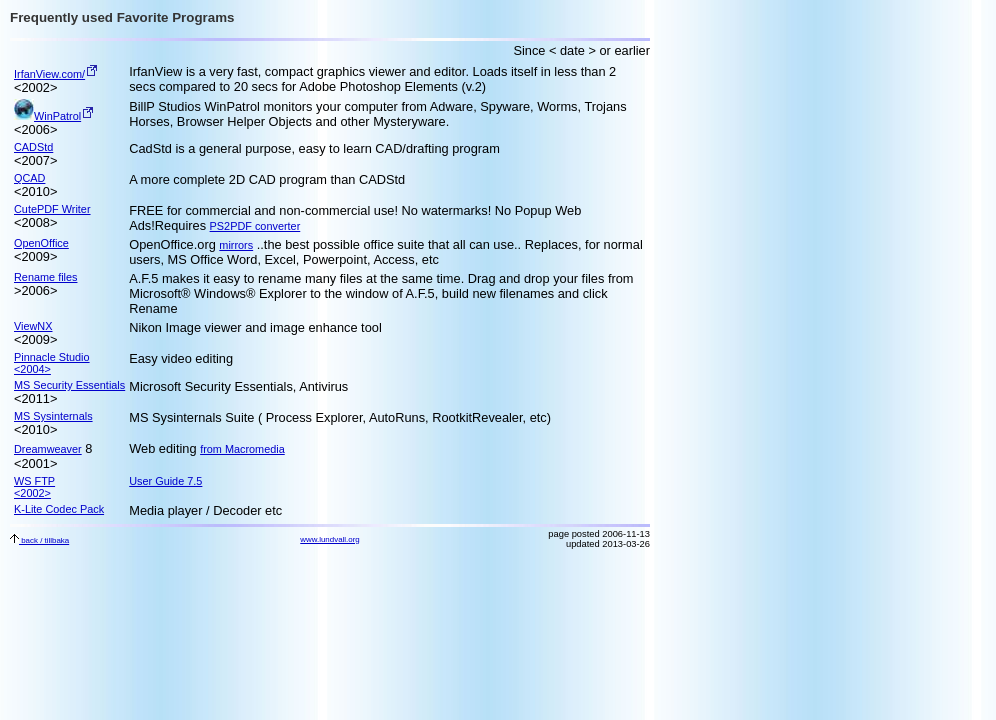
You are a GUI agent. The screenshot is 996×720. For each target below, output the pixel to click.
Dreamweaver (48, 449)
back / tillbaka (39, 540)
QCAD (29, 178)
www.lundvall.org (329, 539)
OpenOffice (41, 243)
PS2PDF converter (255, 226)
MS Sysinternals (53, 416)
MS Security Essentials (69, 385)
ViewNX (33, 326)
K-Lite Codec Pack (59, 509)
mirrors (236, 245)
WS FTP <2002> (34, 487)
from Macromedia (242, 449)
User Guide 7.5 (165, 481)
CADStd (33, 147)
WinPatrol (47, 116)
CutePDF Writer (52, 209)
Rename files (45, 277)
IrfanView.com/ (49, 74)
